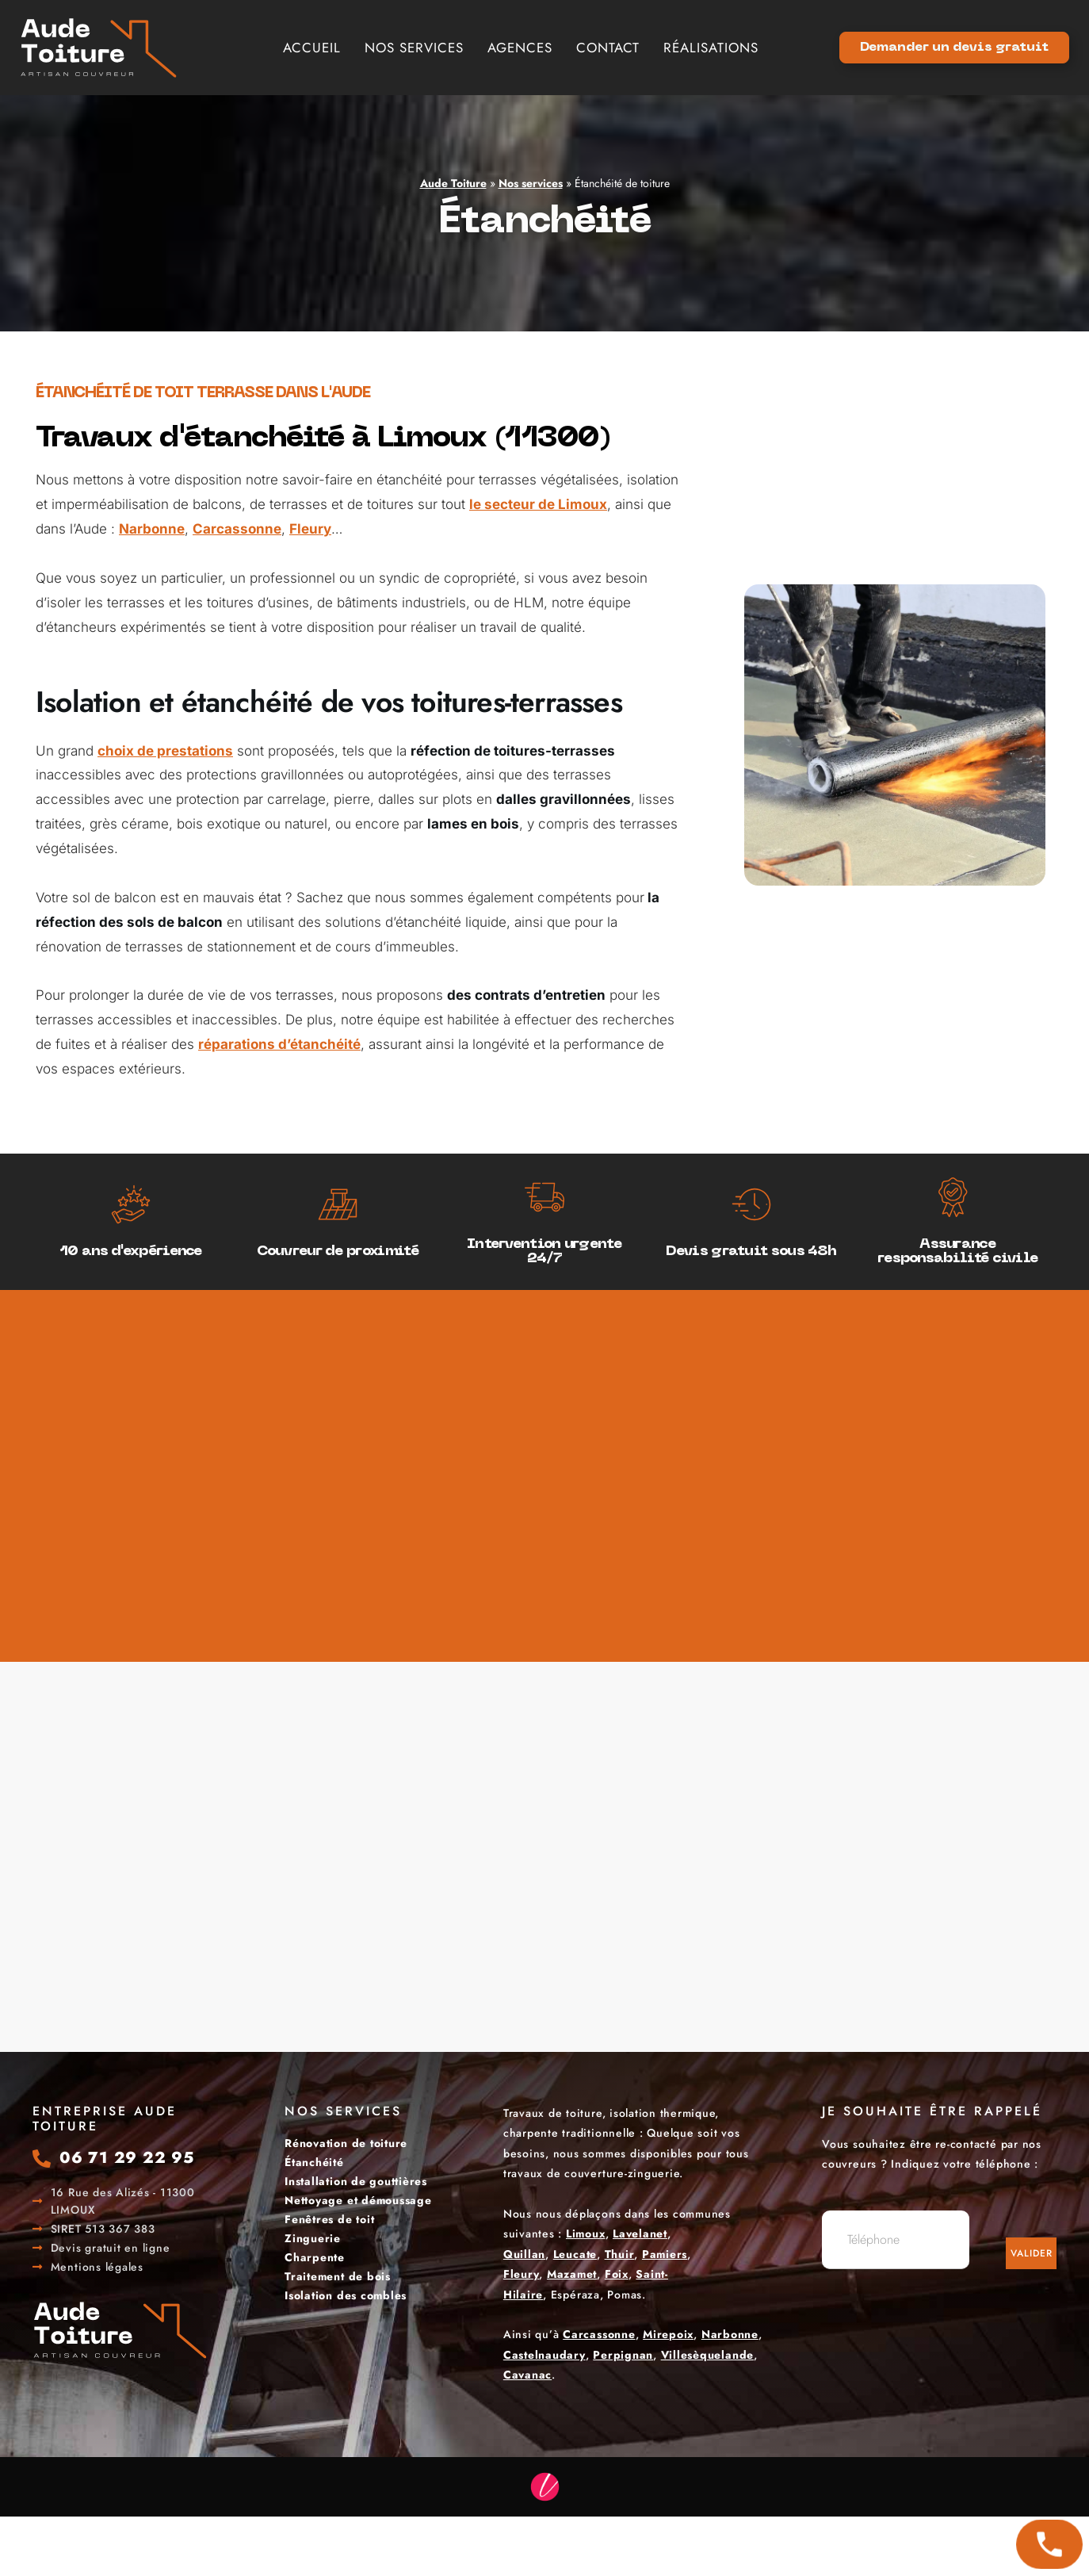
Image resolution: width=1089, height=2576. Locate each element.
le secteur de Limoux (538, 504)
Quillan (524, 2254)
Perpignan (623, 2355)
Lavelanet (640, 2233)
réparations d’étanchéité (279, 1044)
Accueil (312, 47)
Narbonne (152, 529)
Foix (617, 2274)
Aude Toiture (453, 183)
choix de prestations (165, 751)
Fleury (310, 529)
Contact (608, 47)
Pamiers (664, 2254)
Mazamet (572, 2274)
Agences (519, 47)
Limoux (586, 2233)
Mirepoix (668, 2334)
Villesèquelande (707, 2355)
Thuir (620, 2254)
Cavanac (527, 2375)
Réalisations (710, 47)
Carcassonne (237, 529)
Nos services (414, 47)
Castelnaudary (544, 2355)
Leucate (575, 2254)
